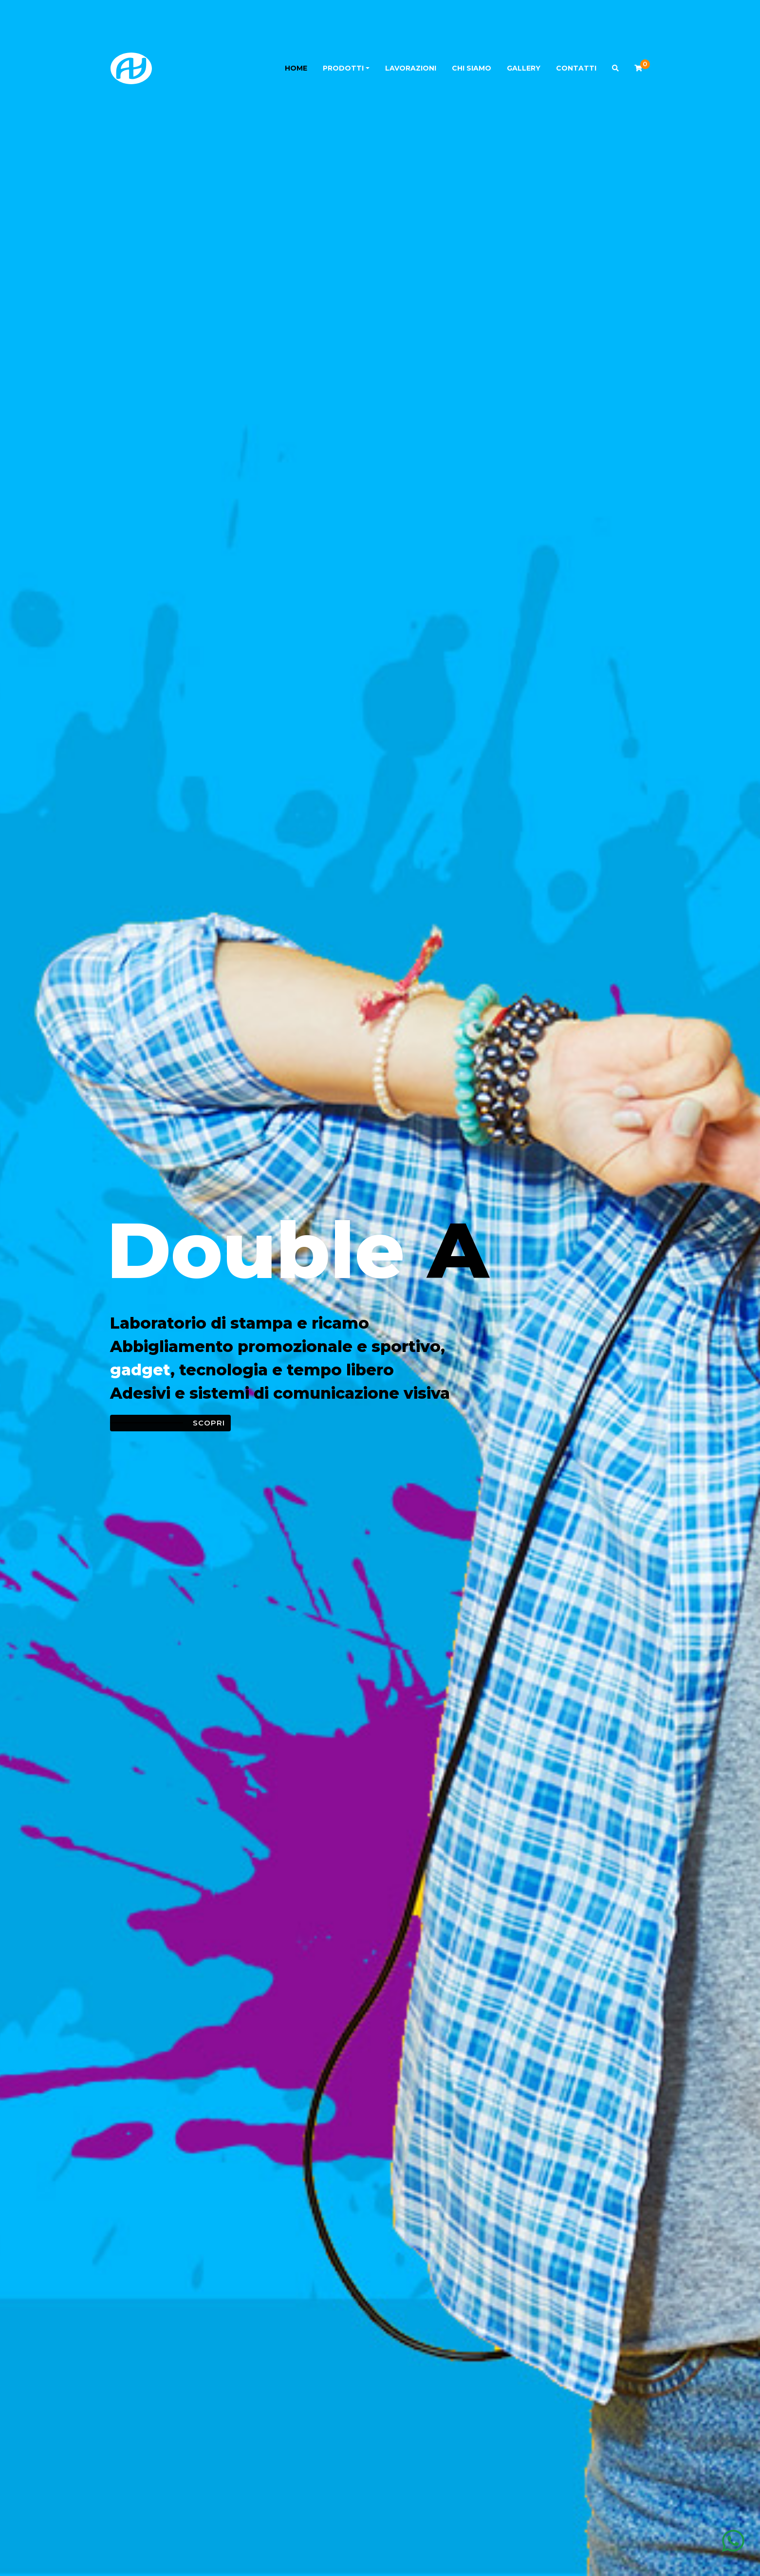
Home (296, 68)
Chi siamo (471, 68)
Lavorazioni (410, 68)
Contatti (576, 68)
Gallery (523, 68)
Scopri (209, 1423)
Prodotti (343, 68)
